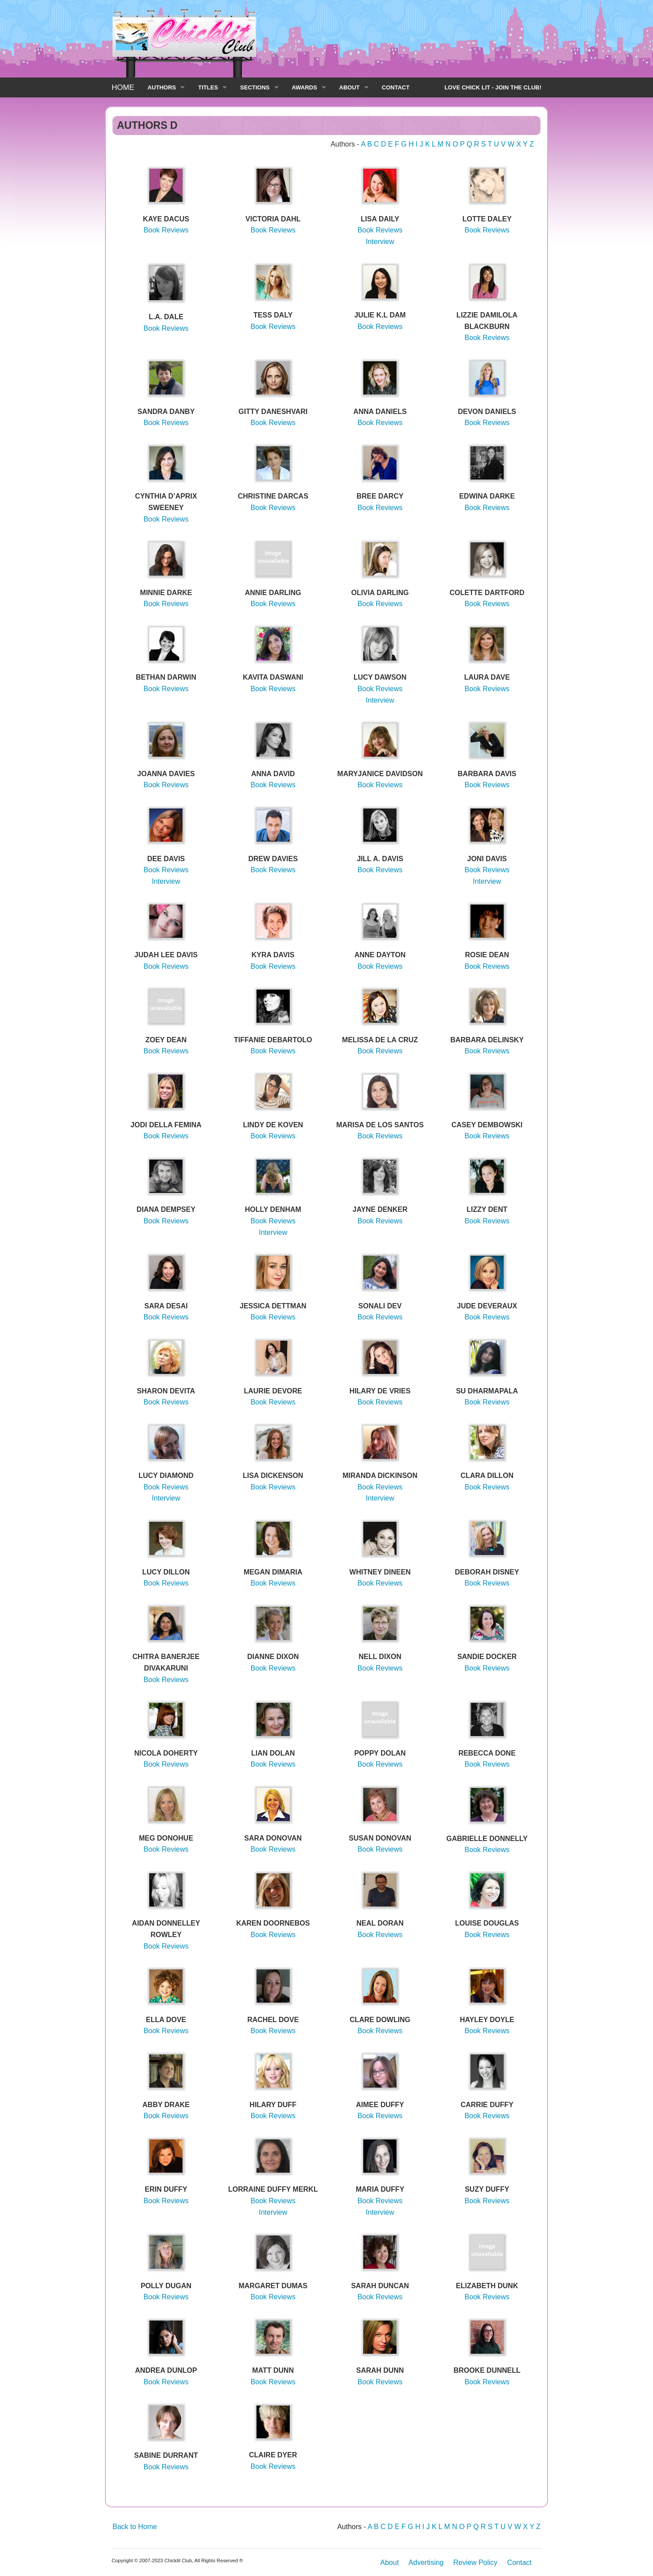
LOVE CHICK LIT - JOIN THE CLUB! (492, 87)
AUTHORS (162, 87)
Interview (380, 241)
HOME (123, 87)
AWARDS (304, 87)
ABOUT (349, 87)
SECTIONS (254, 87)
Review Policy (475, 2562)
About (389, 2562)
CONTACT (396, 87)
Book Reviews (166, 230)
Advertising (425, 2562)
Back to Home (135, 2526)
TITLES (208, 87)
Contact (519, 2562)
